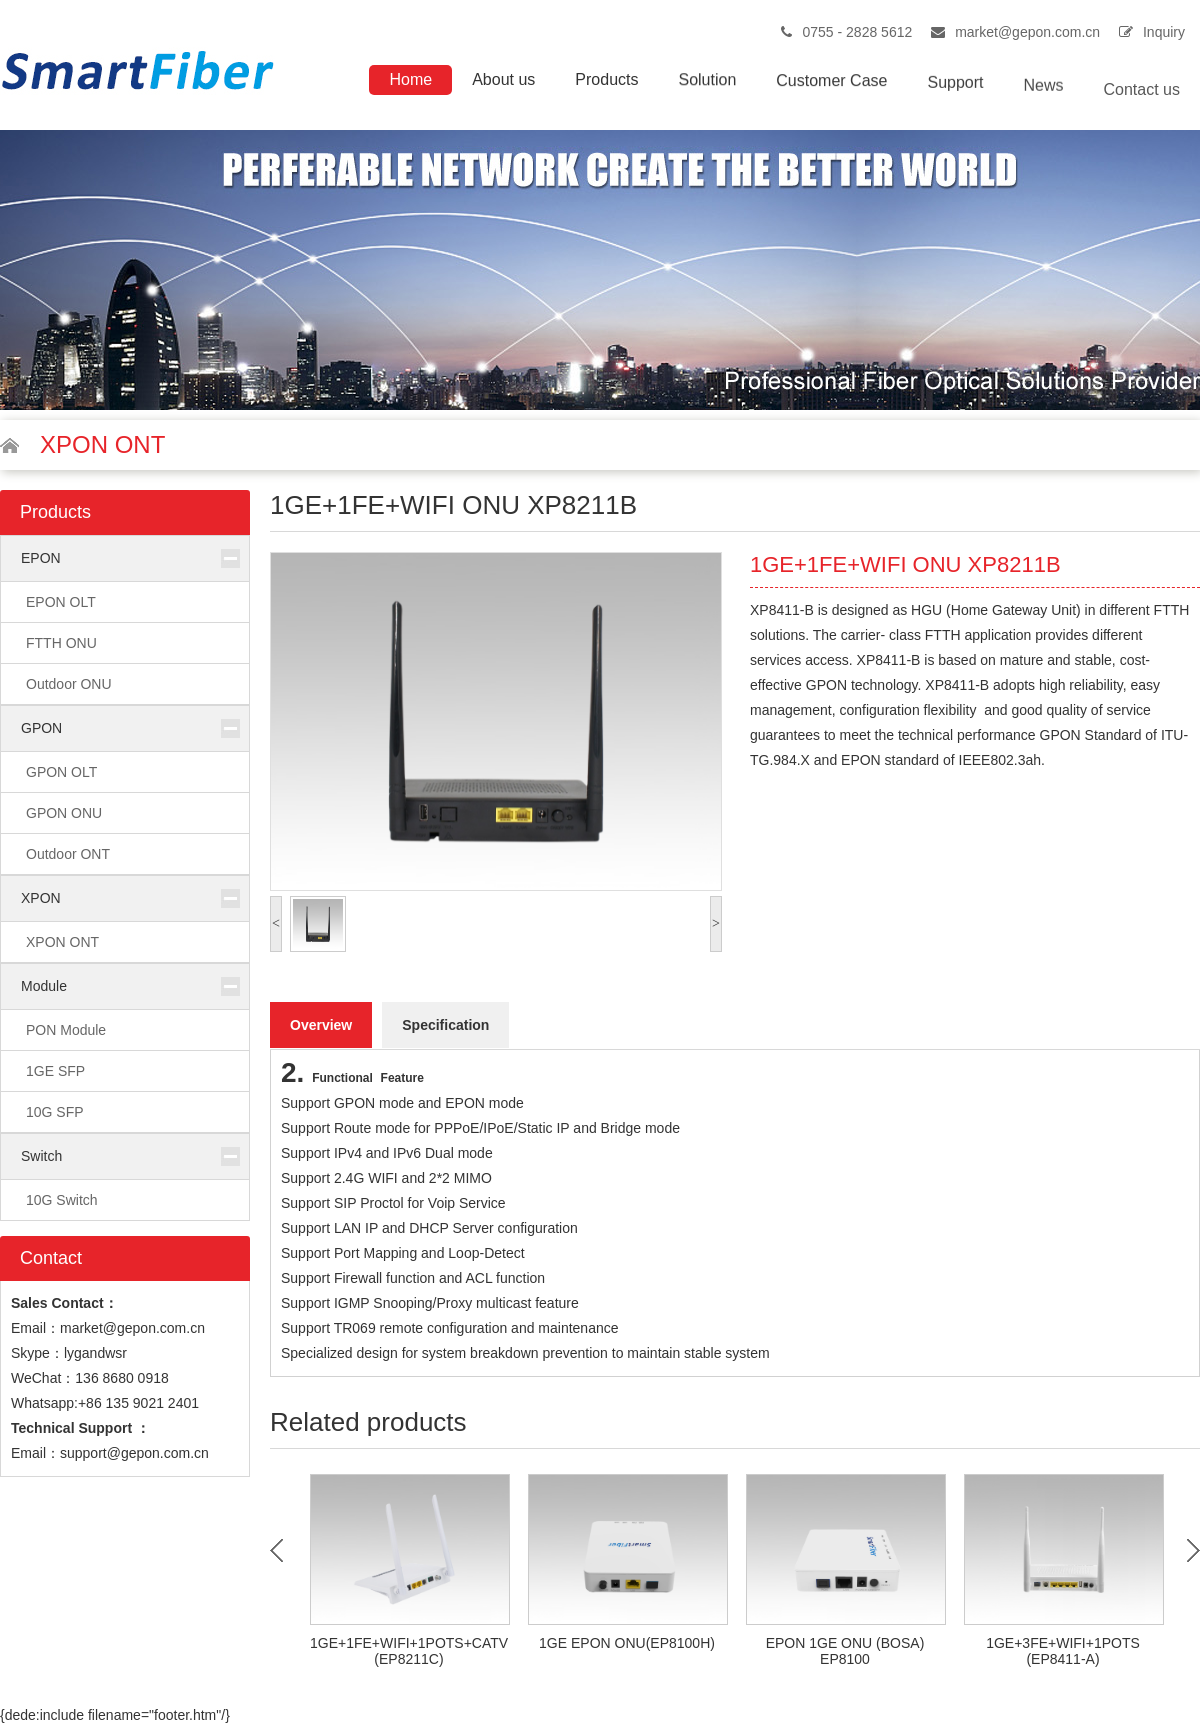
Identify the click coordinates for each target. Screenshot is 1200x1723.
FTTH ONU (61, 643)
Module (44, 986)
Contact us (1142, 110)
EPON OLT (61, 602)
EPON (41, 558)
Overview (321, 1025)
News (1044, 99)
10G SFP (55, 1112)
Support (955, 92)
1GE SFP (55, 1071)
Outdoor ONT (68, 854)
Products (606, 81)
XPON (41, 898)
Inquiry (1164, 32)
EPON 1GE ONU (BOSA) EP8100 (845, 1651)
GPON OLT (61, 772)
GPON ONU (64, 813)
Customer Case (831, 87)
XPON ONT (62, 942)
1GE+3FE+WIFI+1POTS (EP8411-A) (1063, 1651)
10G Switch (62, 1200)
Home (410, 79)
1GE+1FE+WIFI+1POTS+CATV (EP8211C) (409, 1651)
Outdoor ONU (69, 684)
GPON (41, 728)
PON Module (66, 1030)
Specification (445, 1025)
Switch (41, 1156)
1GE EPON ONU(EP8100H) (627, 1643)
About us (503, 80)
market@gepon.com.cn (1027, 32)
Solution (707, 83)
